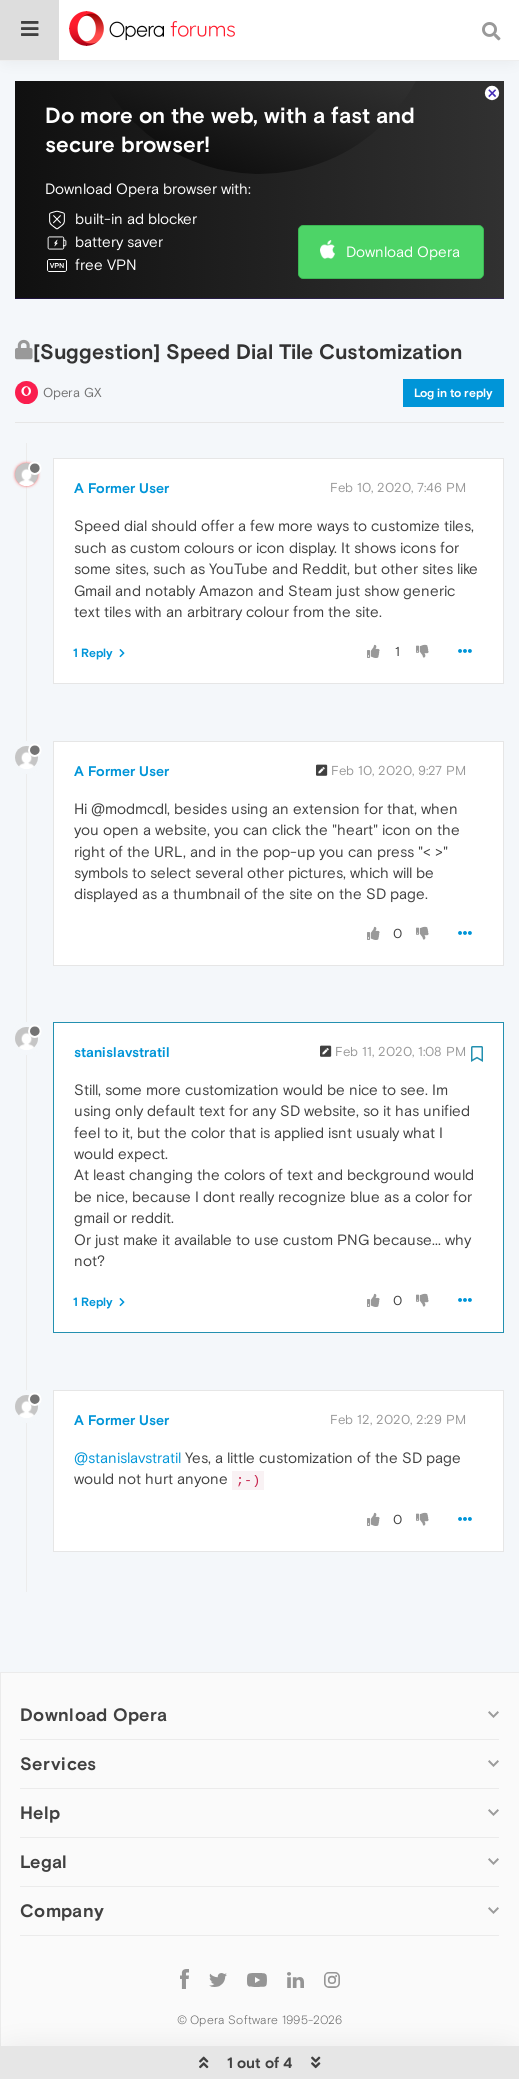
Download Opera (403, 190)
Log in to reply (453, 332)
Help (40, 1751)
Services (58, 1702)
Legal (44, 1800)
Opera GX (72, 331)
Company (62, 1849)
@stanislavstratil (127, 1396)
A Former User (121, 427)
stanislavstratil (122, 991)
